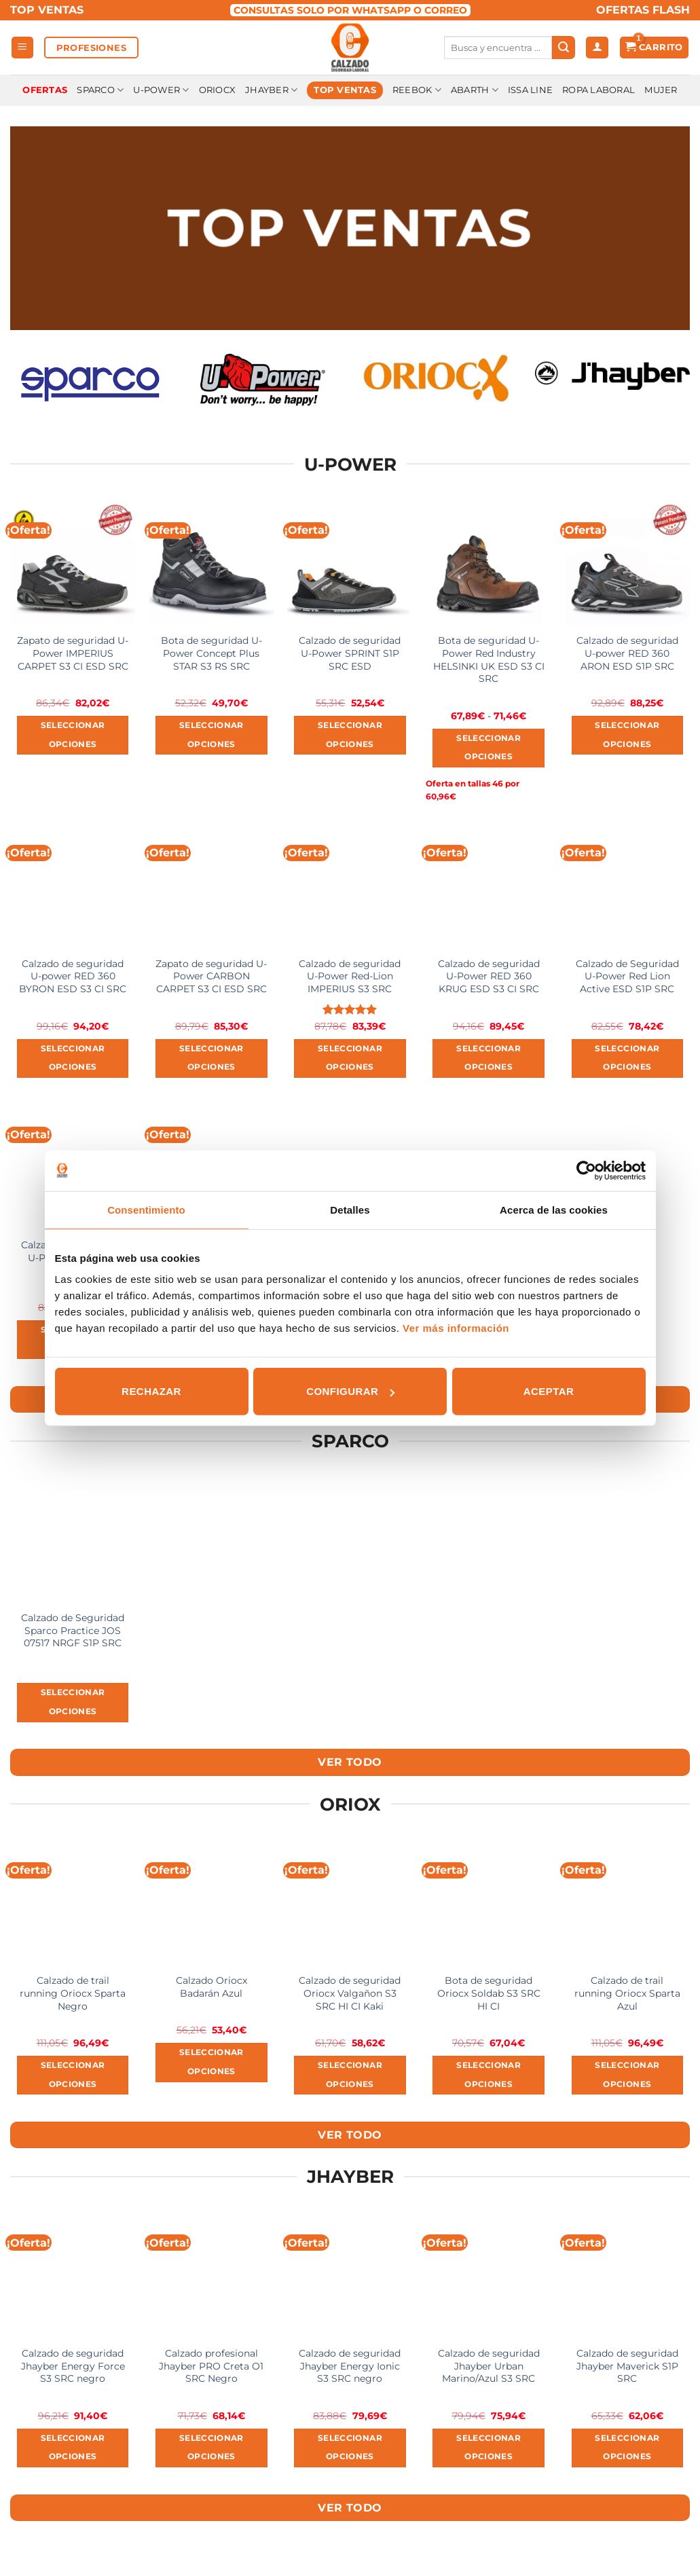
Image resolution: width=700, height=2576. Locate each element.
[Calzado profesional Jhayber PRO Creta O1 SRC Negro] (211, 2275)
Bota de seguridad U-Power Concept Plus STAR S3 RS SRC (211, 653)
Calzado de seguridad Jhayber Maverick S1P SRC (627, 2365)
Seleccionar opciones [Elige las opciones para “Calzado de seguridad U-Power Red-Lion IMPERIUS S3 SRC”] (350, 1058)
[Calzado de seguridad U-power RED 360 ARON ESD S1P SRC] (627, 563)
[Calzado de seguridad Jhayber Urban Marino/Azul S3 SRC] (488, 2275)
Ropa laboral (598, 90)
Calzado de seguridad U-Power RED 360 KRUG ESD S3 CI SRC (489, 976)
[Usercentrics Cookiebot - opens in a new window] (586, 1170)
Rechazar (151, 1391)
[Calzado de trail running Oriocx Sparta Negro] (73, 1903)
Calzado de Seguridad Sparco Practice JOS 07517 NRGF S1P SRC (72, 1630)
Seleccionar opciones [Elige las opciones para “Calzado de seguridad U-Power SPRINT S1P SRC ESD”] (350, 735)
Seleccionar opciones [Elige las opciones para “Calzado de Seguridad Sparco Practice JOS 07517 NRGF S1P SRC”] (73, 1702)
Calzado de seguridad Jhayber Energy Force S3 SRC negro (73, 2365)
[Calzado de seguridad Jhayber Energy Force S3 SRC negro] (73, 2275)
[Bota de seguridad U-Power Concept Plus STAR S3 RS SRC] (211, 563)
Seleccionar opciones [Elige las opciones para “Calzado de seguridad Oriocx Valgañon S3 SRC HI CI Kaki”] (350, 2075)
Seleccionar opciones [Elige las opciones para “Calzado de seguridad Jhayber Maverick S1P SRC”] (627, 2447)
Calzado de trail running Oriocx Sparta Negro (73, 1993)
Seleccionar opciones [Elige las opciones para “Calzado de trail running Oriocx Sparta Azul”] (627, 2075)
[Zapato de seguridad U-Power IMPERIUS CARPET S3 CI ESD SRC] (73, 563)
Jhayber (271, 90)
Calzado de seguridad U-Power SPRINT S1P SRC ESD (350, 653)
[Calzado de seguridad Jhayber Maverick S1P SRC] (627, 2275)
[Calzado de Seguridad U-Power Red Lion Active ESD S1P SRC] (627, 886)
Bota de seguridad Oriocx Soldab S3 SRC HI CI (488, 1993)
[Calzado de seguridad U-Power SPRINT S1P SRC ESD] (350, 563)
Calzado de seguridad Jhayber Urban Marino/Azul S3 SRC (489, 2365)
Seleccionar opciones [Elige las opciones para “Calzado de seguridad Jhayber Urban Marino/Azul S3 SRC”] (488, 2447)
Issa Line (530, 90)
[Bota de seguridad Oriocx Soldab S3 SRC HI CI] (488, 1903)
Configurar (350, 1391)
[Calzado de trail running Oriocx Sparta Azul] (627, 1903)
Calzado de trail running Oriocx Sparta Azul (627, 1993)
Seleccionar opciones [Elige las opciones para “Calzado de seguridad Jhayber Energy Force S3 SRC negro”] (73, 2447)
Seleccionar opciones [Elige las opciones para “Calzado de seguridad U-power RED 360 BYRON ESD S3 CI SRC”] (73, 1058)
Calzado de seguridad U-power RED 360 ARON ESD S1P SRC (627, 653)
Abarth (474, 90)
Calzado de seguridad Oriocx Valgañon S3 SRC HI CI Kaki (350, 1993)
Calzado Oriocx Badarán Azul (211, 1986)
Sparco (100, 90)
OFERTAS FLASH (643, 9)
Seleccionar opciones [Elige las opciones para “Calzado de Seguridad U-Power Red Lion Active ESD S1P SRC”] (627, 1058)
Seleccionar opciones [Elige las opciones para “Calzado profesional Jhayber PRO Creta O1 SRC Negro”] (211, 2447)
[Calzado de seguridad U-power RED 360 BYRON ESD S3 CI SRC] (73, 886)
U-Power (161, 90)
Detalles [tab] (349, 1209)
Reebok (416, 90)
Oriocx (217, 90)
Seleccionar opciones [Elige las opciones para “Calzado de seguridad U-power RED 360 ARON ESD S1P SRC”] (627, 735)
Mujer (660, 90)
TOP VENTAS (47, 9)
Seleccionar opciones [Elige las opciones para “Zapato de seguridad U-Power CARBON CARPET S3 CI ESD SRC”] (211, 1058)
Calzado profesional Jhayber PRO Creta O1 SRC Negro (211, 2365)
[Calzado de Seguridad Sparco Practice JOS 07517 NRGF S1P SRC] (73, 1540)
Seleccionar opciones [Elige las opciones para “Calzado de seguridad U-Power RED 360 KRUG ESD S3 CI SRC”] (488, 1058)
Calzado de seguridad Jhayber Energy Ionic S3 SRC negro (350, 2365)
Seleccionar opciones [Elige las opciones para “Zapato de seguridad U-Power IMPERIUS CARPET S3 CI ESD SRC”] (73, 735)
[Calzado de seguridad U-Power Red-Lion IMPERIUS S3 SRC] (350, 886)
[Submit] (563, 47)
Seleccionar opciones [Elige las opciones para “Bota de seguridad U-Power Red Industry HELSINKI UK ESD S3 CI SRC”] (488, 747)
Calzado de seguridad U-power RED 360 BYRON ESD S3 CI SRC (72, 976)
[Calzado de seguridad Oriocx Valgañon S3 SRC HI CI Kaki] (350, 1903)
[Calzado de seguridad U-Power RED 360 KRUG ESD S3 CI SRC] (488, 886)
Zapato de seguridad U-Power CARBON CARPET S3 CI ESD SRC (211, 976)
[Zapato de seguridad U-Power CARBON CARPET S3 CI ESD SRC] (211, 886)
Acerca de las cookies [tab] (554, 1209)
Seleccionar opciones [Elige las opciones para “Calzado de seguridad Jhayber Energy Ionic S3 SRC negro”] (350, 2447)
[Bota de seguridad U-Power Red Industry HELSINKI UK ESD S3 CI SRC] (488, 563)
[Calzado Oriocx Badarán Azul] (211, 1903)
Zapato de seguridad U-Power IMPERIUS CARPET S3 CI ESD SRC (72, 653)
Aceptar (548, 1391)
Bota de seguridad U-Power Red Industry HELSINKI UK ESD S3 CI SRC (489, 659)
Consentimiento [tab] (146, 1209)
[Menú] (23, 48)
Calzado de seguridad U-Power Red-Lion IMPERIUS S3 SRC (350, 976)
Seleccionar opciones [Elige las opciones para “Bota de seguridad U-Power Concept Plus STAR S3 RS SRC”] (211, 735)
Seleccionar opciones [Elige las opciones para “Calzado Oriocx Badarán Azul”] (211, 2062)
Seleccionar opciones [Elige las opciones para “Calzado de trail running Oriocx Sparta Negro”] (73, 2075)
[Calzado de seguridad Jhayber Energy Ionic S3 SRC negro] (350, 2275)
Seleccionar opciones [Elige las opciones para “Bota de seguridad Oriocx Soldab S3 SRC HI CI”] (488, 2075)
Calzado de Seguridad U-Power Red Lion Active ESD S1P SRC (627, 976)
